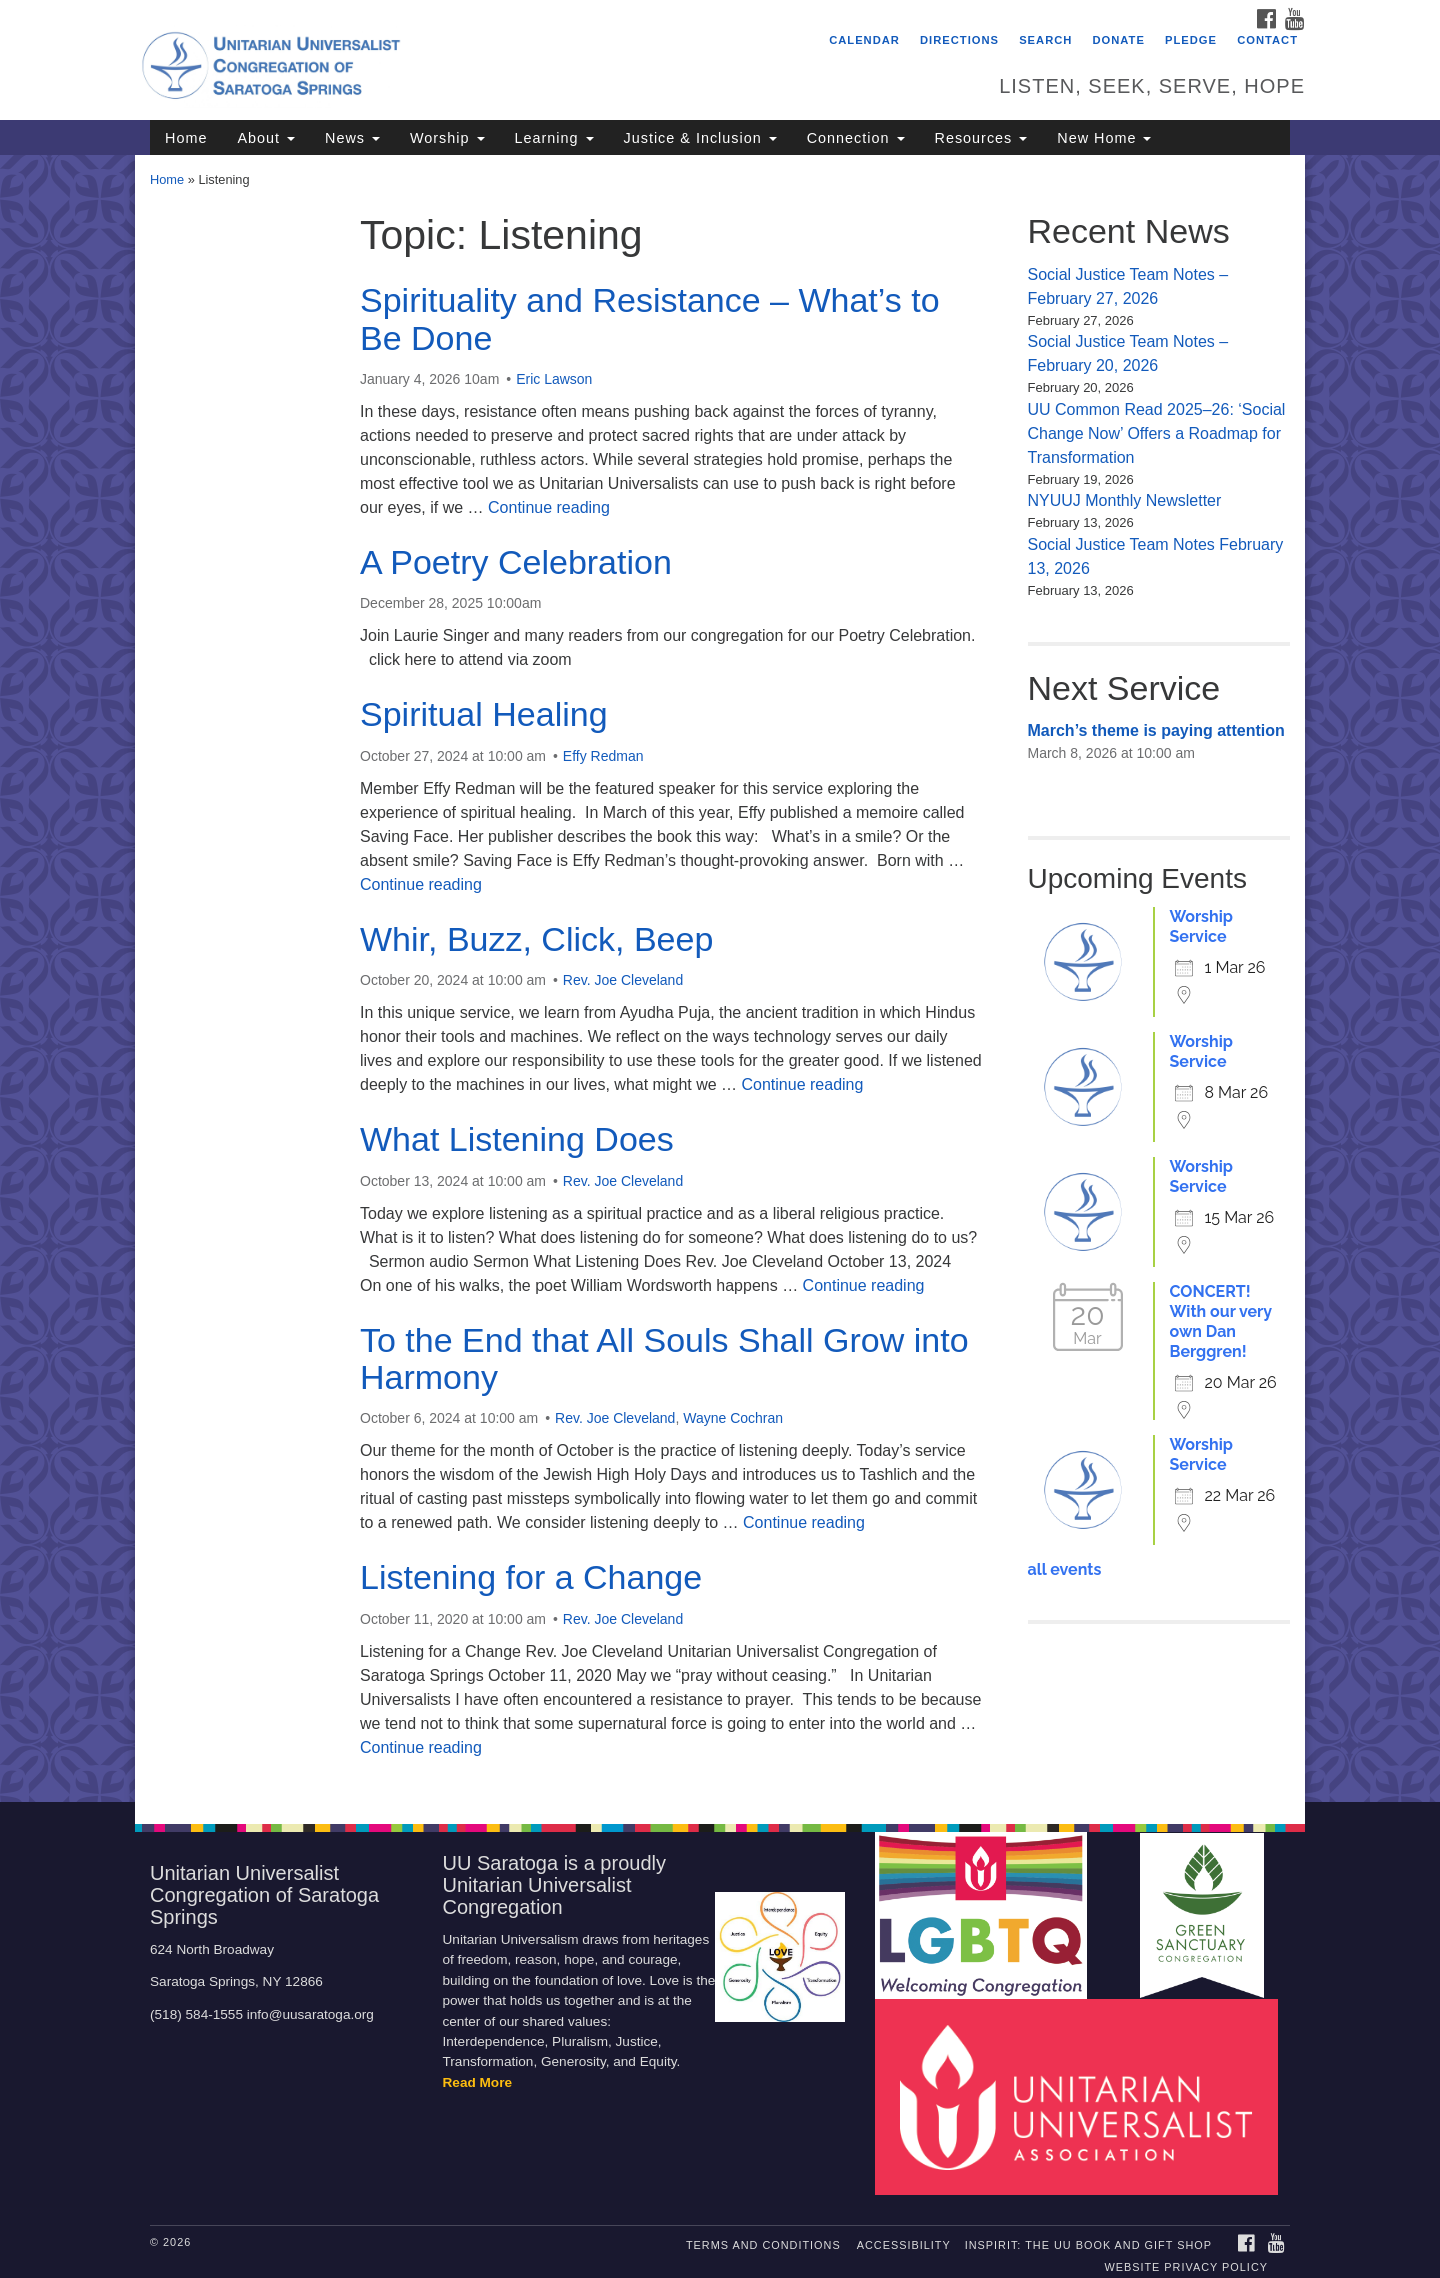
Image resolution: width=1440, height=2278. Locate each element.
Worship (447, 138)
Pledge (1191, 40)
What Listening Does (517, 1139)
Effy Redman (603, 756)
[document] (720, 978)
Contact (1267, 40)
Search (1045, 40)
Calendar (864, 40)
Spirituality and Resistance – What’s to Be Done (650, 318)
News (352, 138)
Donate (1119, 40)
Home (186, 138)
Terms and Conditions (763, 2245)
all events (1065, 1569)
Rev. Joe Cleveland (623, 980)
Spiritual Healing (484, 714)
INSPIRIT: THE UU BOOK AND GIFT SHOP (1088, 2245)
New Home (1104, 138)
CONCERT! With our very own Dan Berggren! (1221, 1321)
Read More (478, 2082)
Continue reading (549, 507)
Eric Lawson (554, 379)
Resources (981, 138)
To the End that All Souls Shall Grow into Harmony (664, 1358)
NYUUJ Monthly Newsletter (1125, 500)
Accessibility (904, 2245)
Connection (856, 138)
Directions (959, 40)
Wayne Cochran (733, 1418)
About (266, 138)
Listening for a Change (531, 1577)
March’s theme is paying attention (1156, 730)
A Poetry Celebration (516, 562)
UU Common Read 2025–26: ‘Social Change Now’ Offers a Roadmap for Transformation (1157, 433)
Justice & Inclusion (700, 138)
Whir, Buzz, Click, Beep (536, 939)
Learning (554, 138)
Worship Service (1201, 926)
